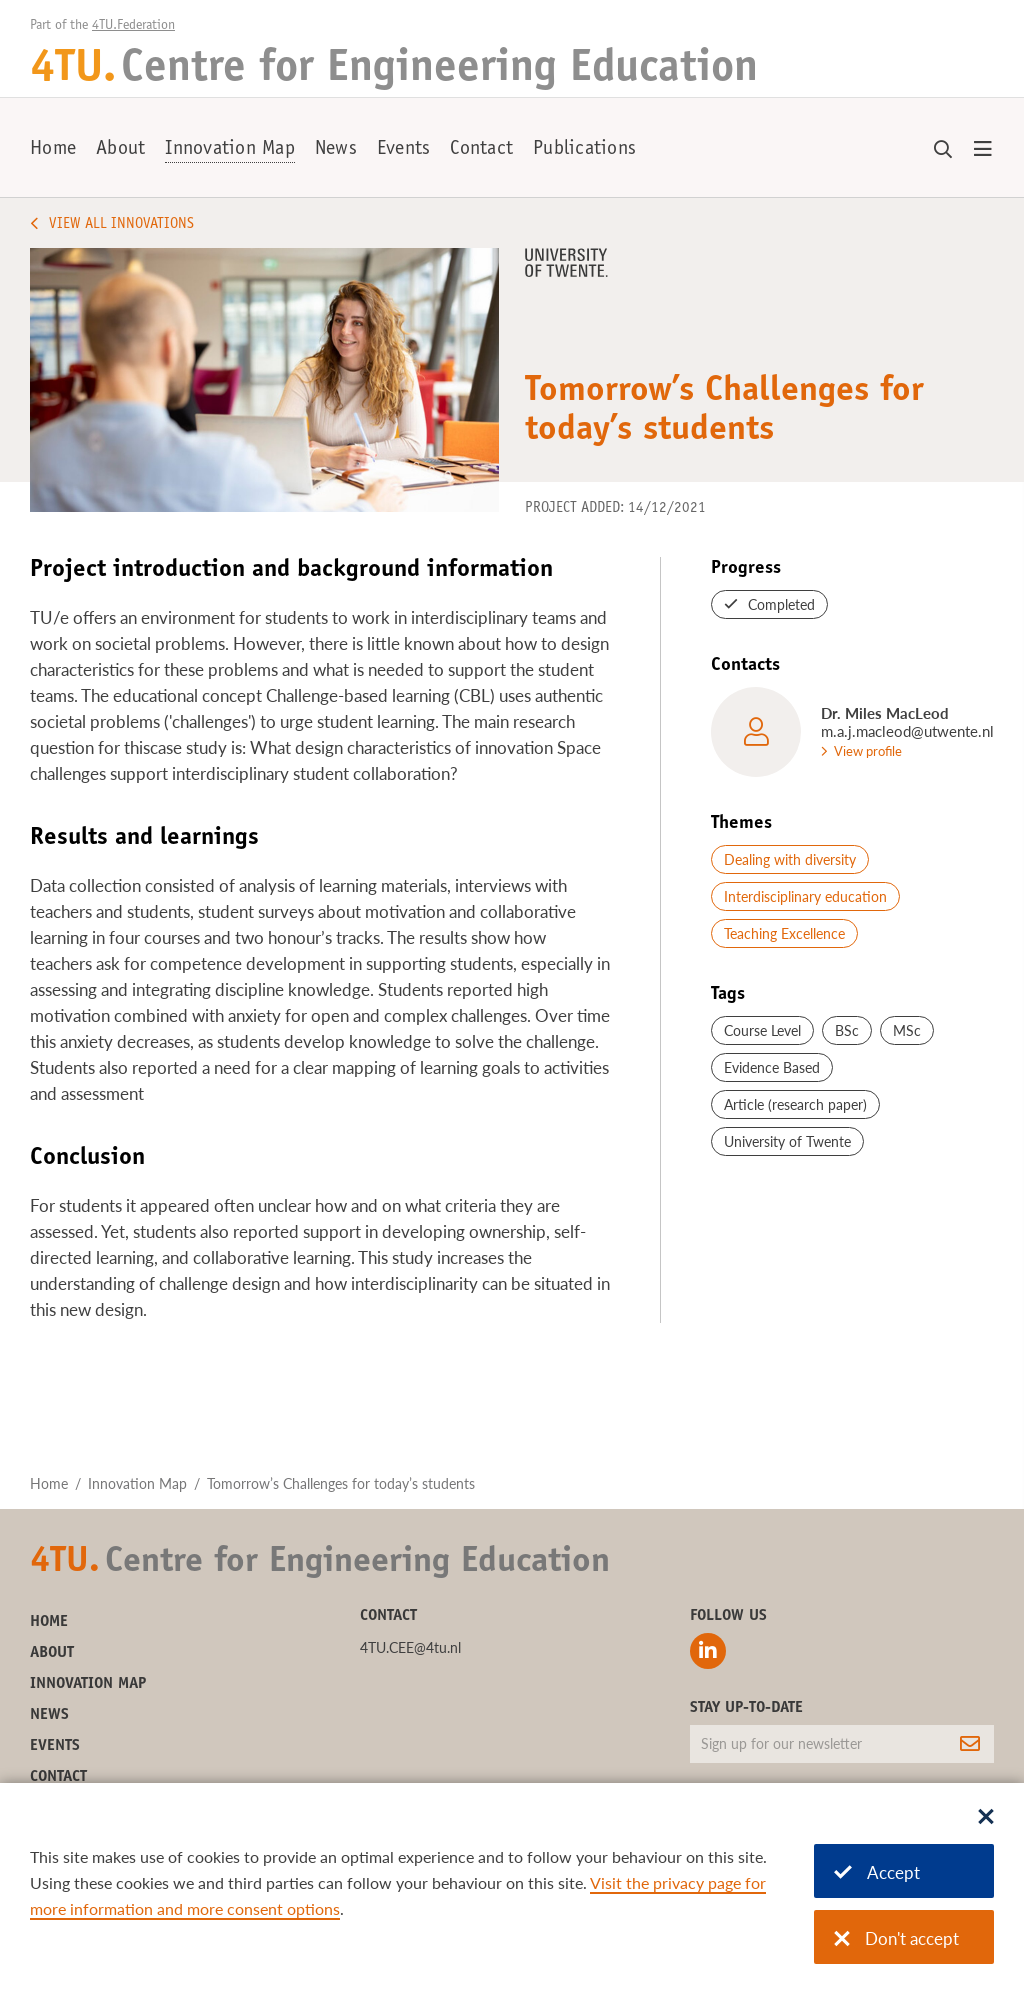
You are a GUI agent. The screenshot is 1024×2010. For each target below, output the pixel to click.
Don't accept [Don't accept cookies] (896, 1938)
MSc (907, 1030)
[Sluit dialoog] (986, 1818)
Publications (584, 150)
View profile (868, 751)
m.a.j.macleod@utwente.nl (907, 731)
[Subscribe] (970, 1744)
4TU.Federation (133, 26)
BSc (847, 1030)
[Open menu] (983, 150)
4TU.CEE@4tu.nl (410, 1647)
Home (53, 150)
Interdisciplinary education (805, 896)
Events (404, 150)
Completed (781, 604)
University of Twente (787, 1141)
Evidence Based (772, 1067)
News (336, 150)
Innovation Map (230, 150)
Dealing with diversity (790, 859)
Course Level (762, 1030)
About (120, 150)
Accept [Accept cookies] (877, 1872)
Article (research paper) (795, 1104)
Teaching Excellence (784, 933)
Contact (481, 150)
